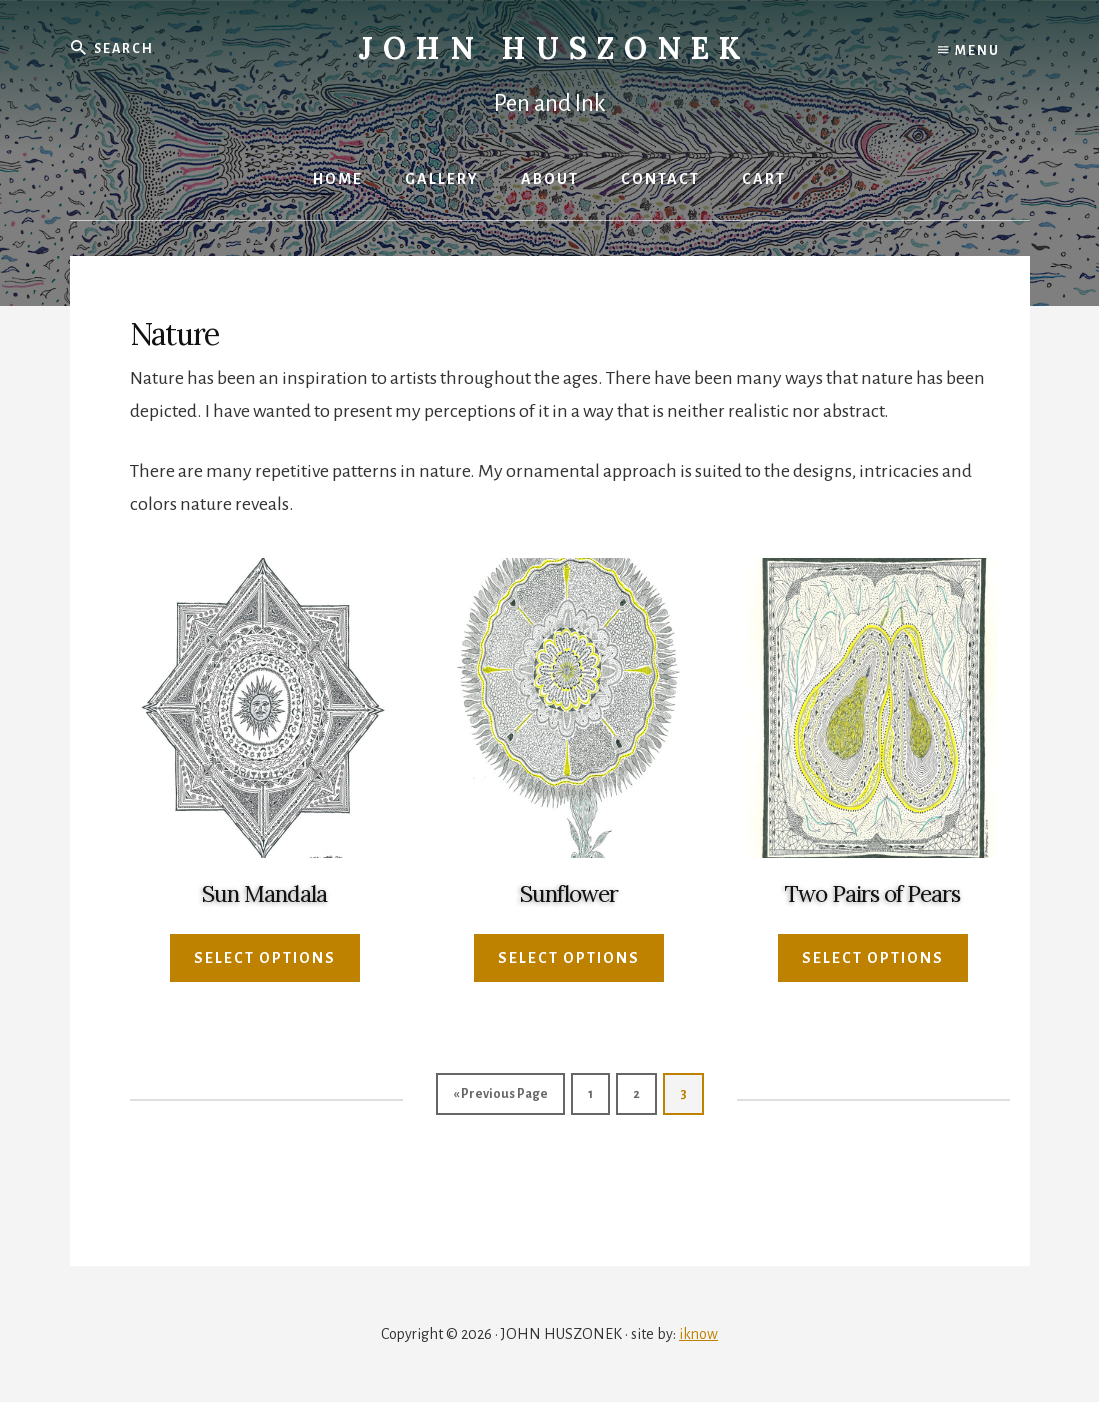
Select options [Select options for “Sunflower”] (569, 958)
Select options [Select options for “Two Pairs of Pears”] (873, 958)
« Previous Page (500, 1094)
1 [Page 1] (590, 1094)
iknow (698, 1334)
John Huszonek (554, 48)
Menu (969, 50)
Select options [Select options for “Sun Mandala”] (265, 958)
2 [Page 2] (636, 1094)
